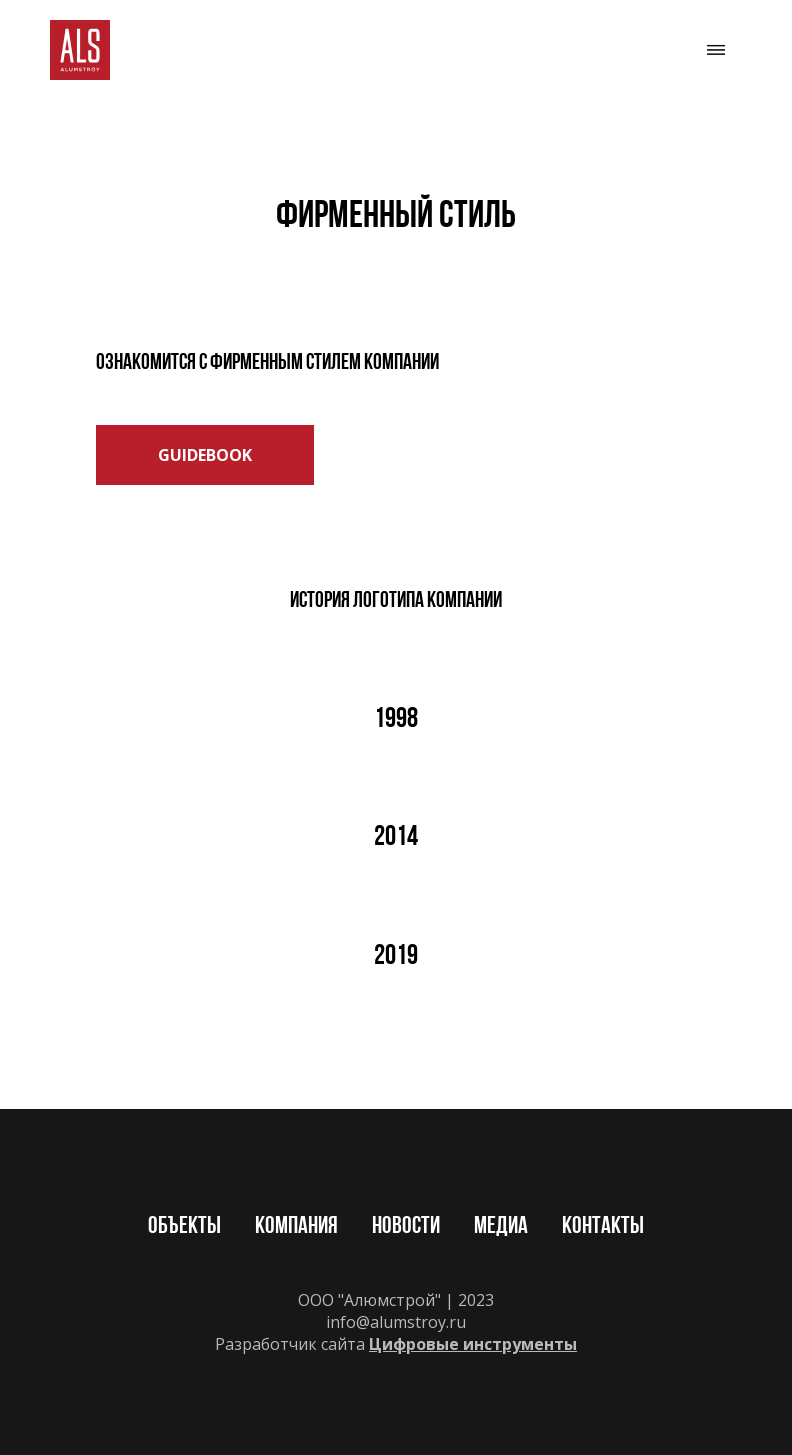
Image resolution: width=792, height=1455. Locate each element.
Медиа (501, 1227)
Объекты (184, 1227)
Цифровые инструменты (473, 1344)
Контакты (603, 1227)
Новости (406, 1227)
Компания (296, 1227)
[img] (80, 50)
